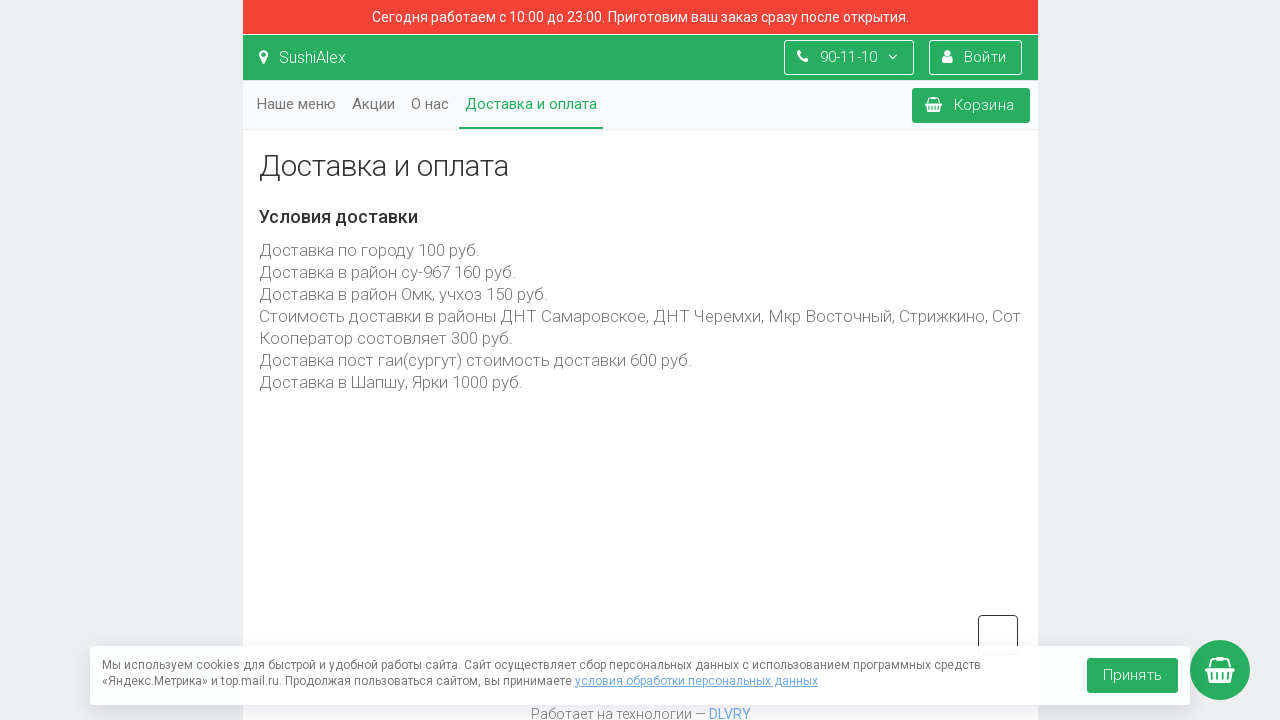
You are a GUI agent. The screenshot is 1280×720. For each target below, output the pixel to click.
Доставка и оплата (531, 104)
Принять (1132, 675)
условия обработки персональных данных (696, 681)
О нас (430, 104)
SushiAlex (302, 57)
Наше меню (296, 104)
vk (998, 635)
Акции (373, 104)
